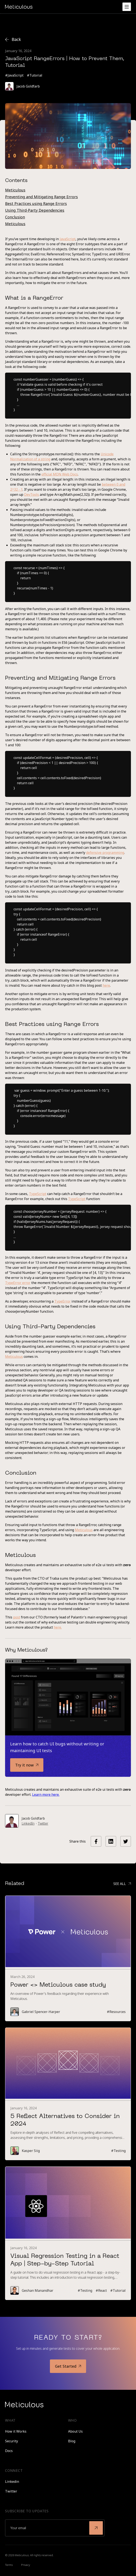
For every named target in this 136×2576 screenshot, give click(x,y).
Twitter (43, 1823)
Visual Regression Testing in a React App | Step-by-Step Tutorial (64, 2260)
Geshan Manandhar (37, 2290)
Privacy (25, 2565)
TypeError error (17, 1282)
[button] (126, 7)
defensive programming (105, 852)
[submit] (96, 2528)
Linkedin (12, 2481)
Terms (9, 2565)
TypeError (62, 1301)
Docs (9, 2450)
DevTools (31, 494)
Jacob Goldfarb (28, 86)
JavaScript (68, 239)
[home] (19, 6)
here (106, 985)
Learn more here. (45, 1794)
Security (11, 2441)
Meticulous (14, 1356)
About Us (75, 2431)
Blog (71, 2441)
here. (58, 1627)
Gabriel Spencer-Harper (41, 2011)
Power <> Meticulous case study (58, 1985)
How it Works (15, 2431)
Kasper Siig (31, 2150)
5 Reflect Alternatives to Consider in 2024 (65, 2120)
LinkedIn (28, 1823)
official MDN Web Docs (59, 474)
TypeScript (37, 1193)
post (16, 1617)
